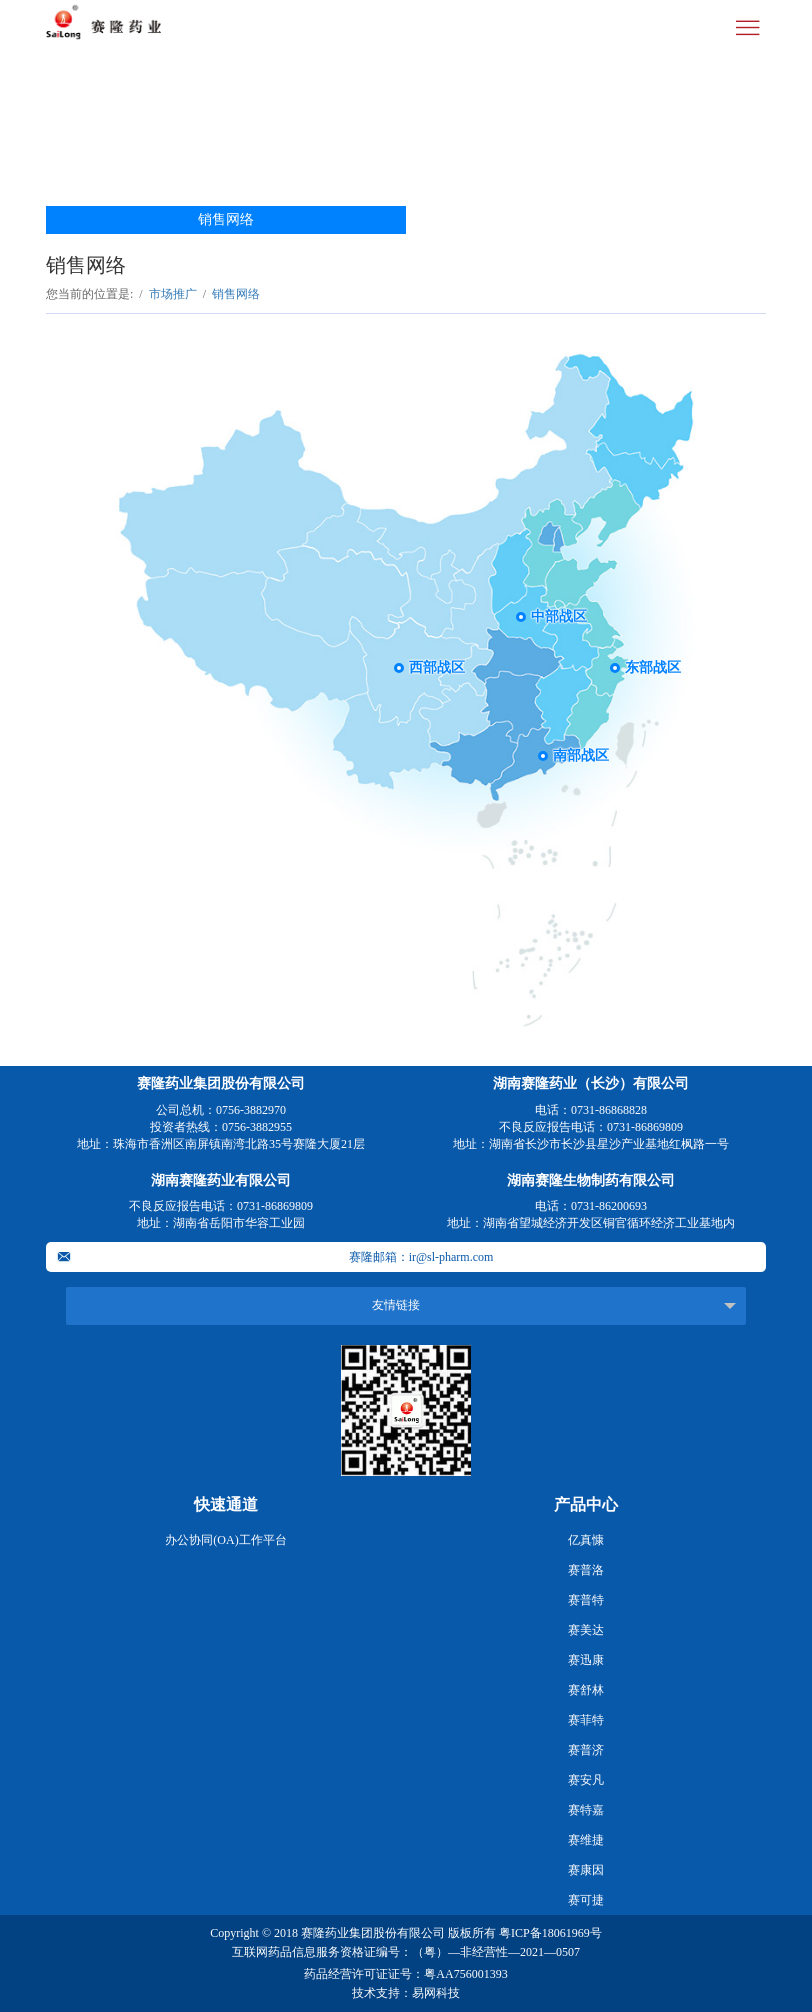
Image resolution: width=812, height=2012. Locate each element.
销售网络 (226, 219)
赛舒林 (586, 1690)
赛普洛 (586, 1570)
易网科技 (436, 1993)
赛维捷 (586, 1840)
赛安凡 (586, 1780)
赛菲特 (586, 1720)
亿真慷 (586, 1540)
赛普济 (586, 1750)
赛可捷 (586, 1900)
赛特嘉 (586, 1810)
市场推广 (173, 294)
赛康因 (586, 1870)
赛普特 (586, 1600)
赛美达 (586, 1630)
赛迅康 (586, 1660)
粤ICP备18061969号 (550, 1933)
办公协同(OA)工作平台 (225, 1540)
